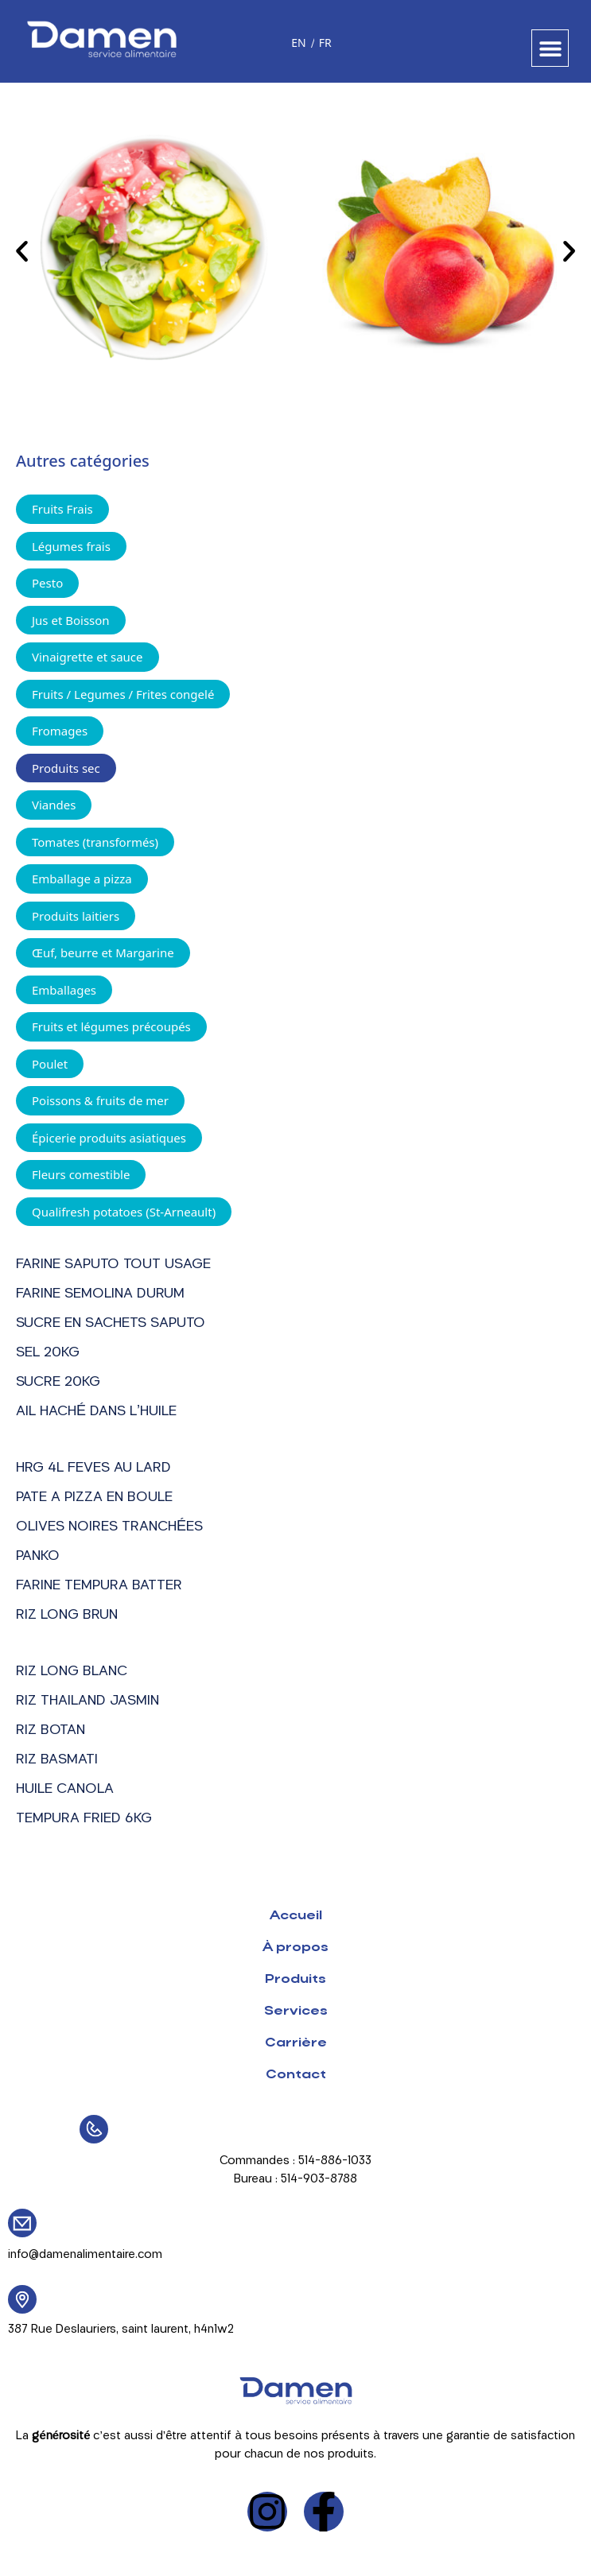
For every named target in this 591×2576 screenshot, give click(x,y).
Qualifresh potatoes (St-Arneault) (124, 1212)
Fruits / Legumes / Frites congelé (123, 694)
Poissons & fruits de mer (100, 1100)
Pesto (47, 583)
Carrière (296, 2043)
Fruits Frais (62, 509)
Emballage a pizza (82, 878)
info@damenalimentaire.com (85, 2255)
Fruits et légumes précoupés (111, 1026)
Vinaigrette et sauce (87, 657)
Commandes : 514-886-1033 (295, 2161)
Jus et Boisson (71, 620)
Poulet (50, 1064)
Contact (296, 2075)
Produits (295, 1979)
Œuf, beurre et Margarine (103, 952)
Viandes (54, 805)
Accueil (296, 1916)
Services (296, 2011)
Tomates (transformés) (95, 842)
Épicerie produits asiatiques (109, 1138)
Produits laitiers (75, 916)
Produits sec (66, 768)
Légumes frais (71, 546)
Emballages (64, 990)
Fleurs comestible (81, 1174)
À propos (295, 1948)
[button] (550, 48)
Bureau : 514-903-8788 (295, 2180)
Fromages (59, 731)
